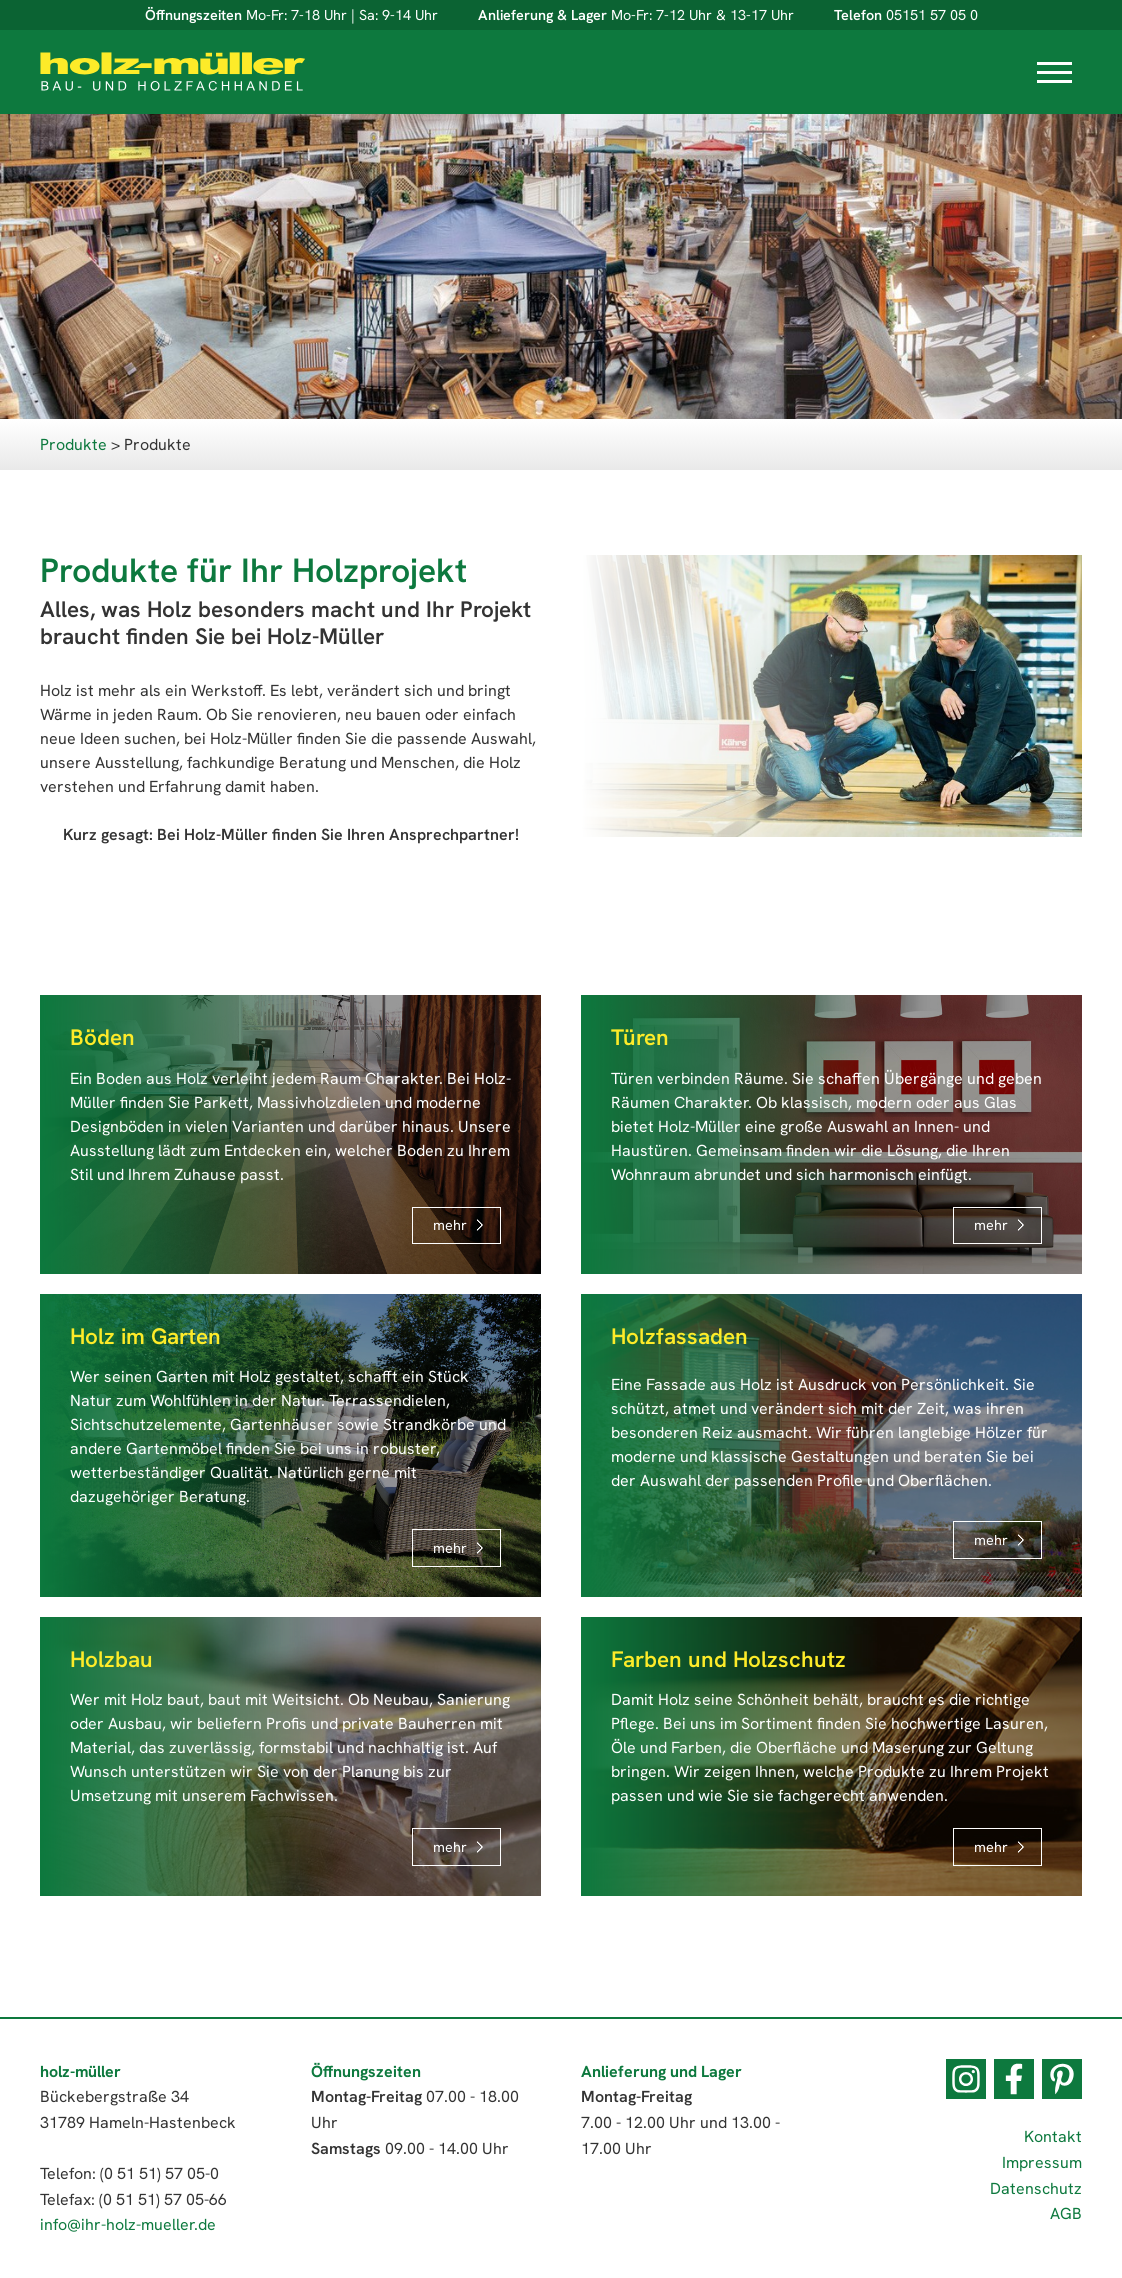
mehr (450, 1225)
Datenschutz (1036, 2188)
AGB (1066, 2213)
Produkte (73, 444)
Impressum (1042, 2162)
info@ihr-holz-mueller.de (128, 2224)
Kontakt (1053, 2136)
